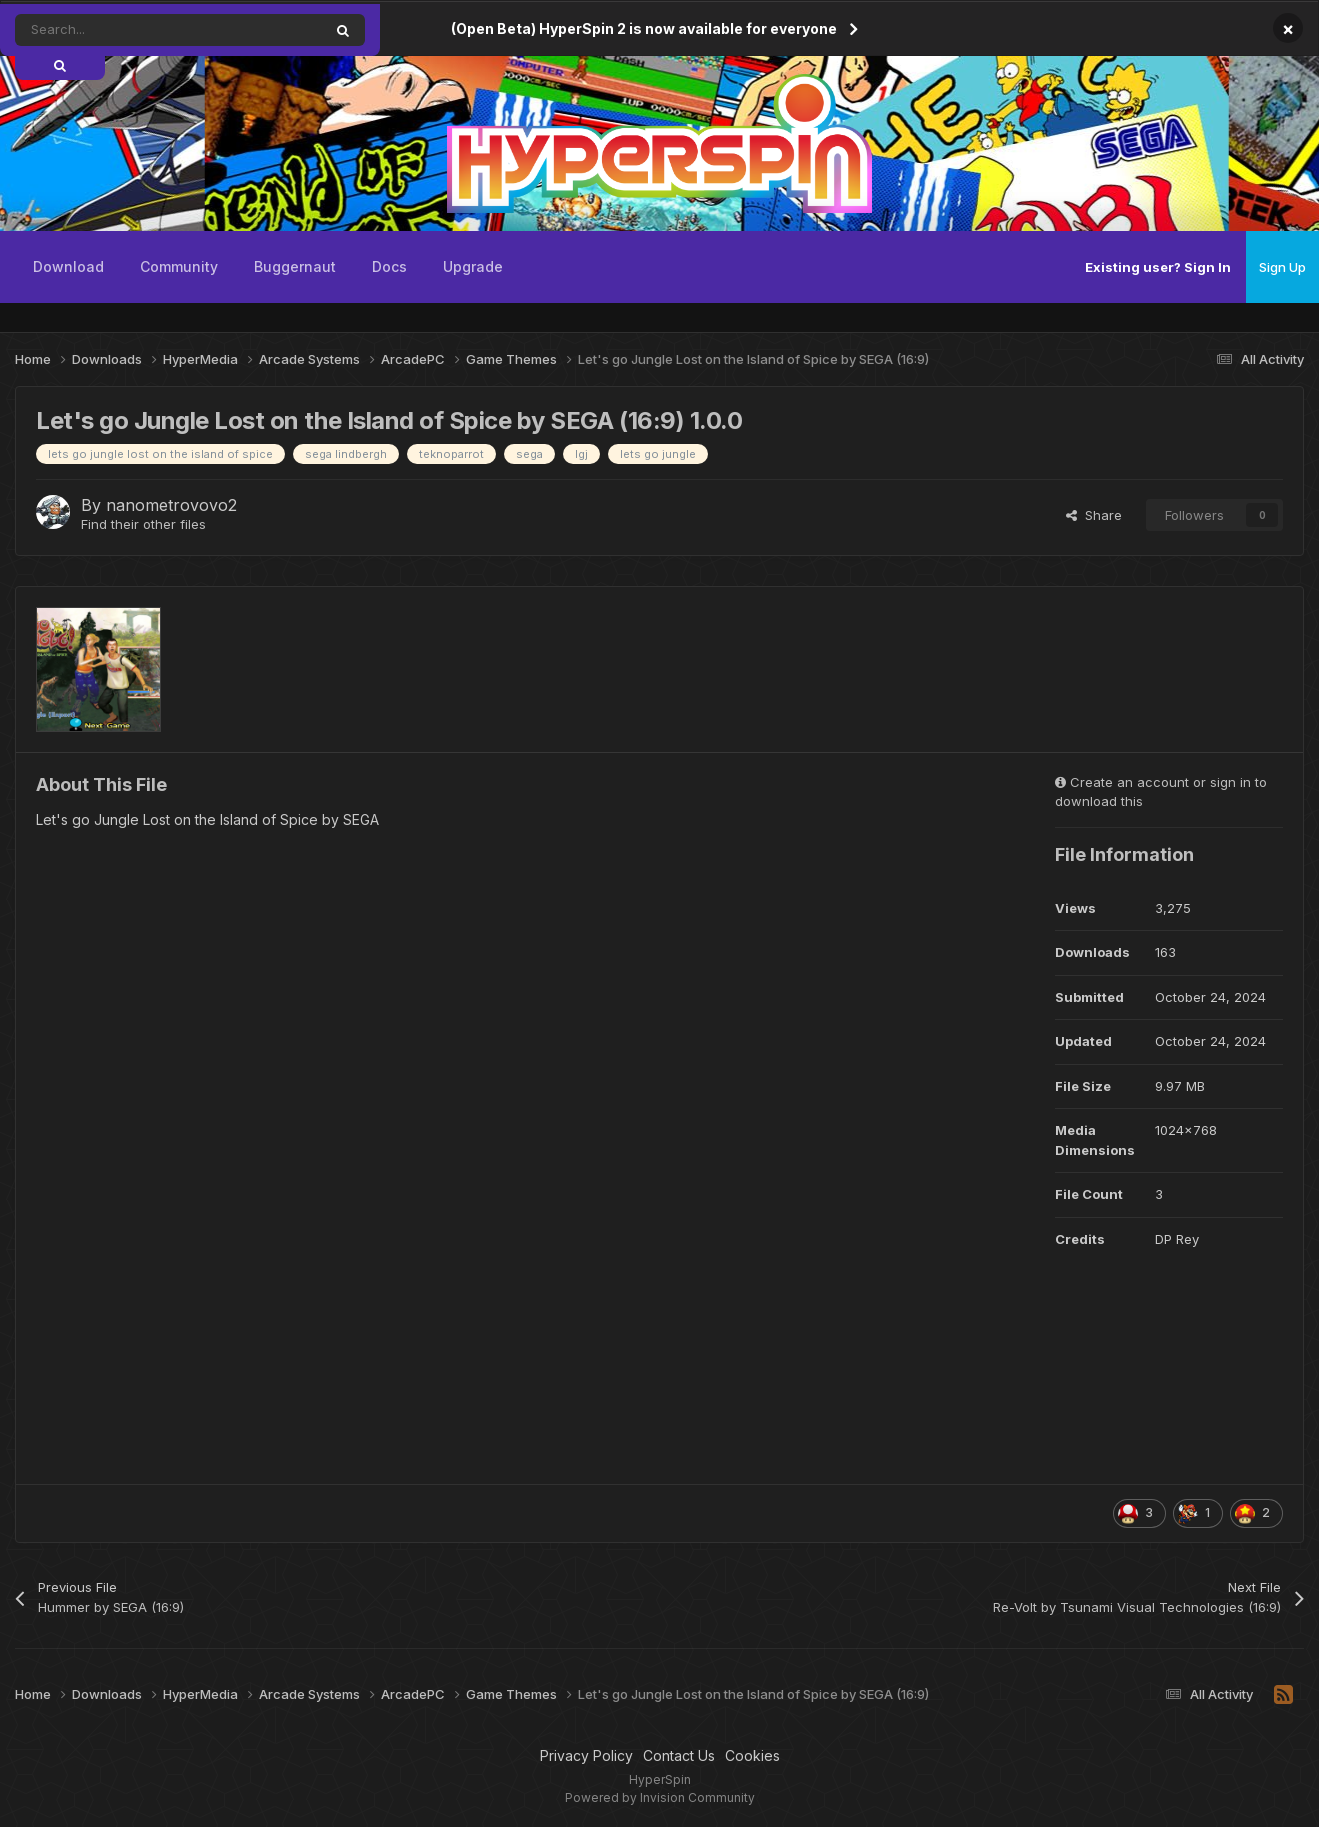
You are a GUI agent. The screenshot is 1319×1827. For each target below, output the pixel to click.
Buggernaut (295, 266)
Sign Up (1282, 267)
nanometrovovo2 (171, 505)
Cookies (752, 1755)
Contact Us (679, 1755)
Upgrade (473, 266)
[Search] (123, 30)
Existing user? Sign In (1158, 267)
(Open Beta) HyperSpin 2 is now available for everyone (644, 28)
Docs (389, 266)
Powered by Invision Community (660, 1797)
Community (179, 266)
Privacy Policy (586, 1755)
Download (68, 266)
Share (1094, 515)
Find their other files (143, 524)
